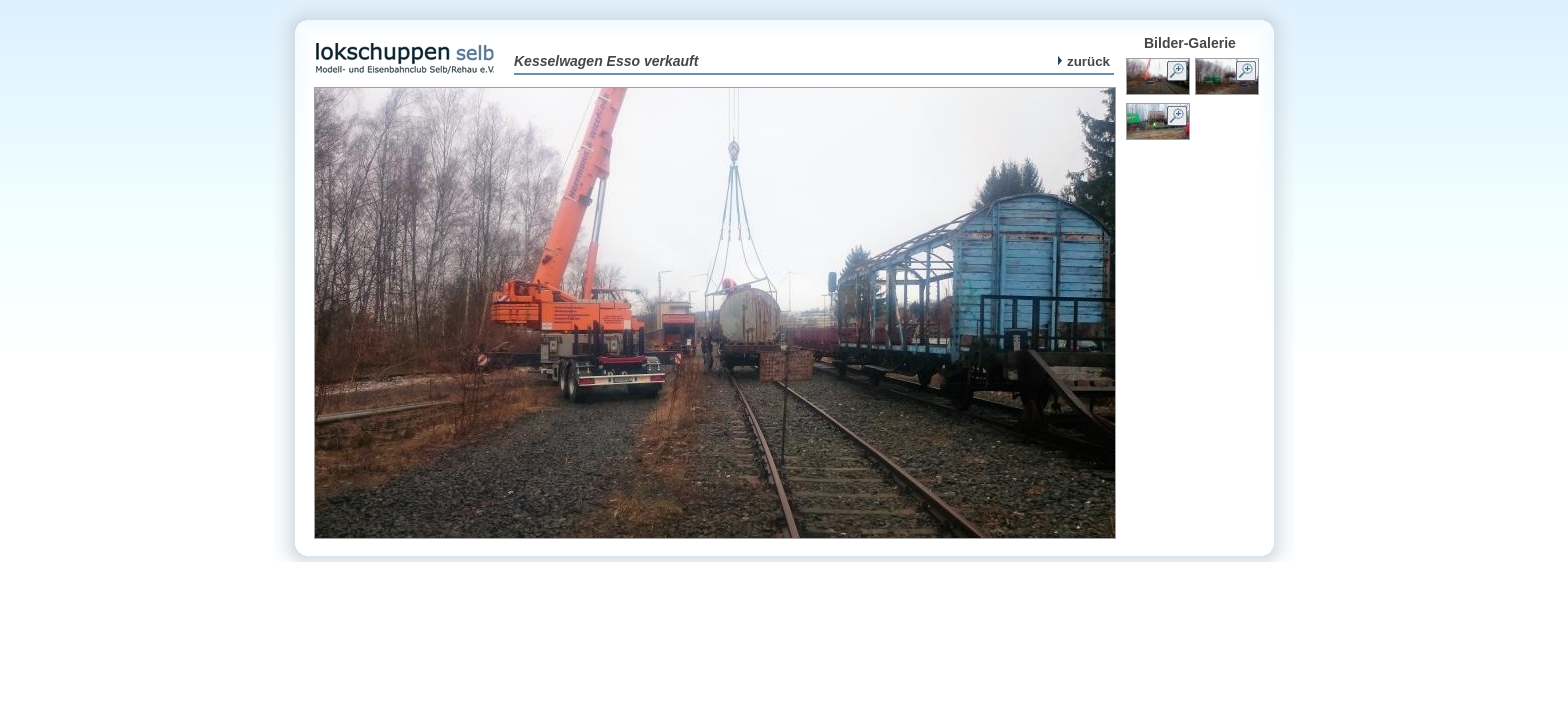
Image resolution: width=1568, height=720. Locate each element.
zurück (1084, 61)
